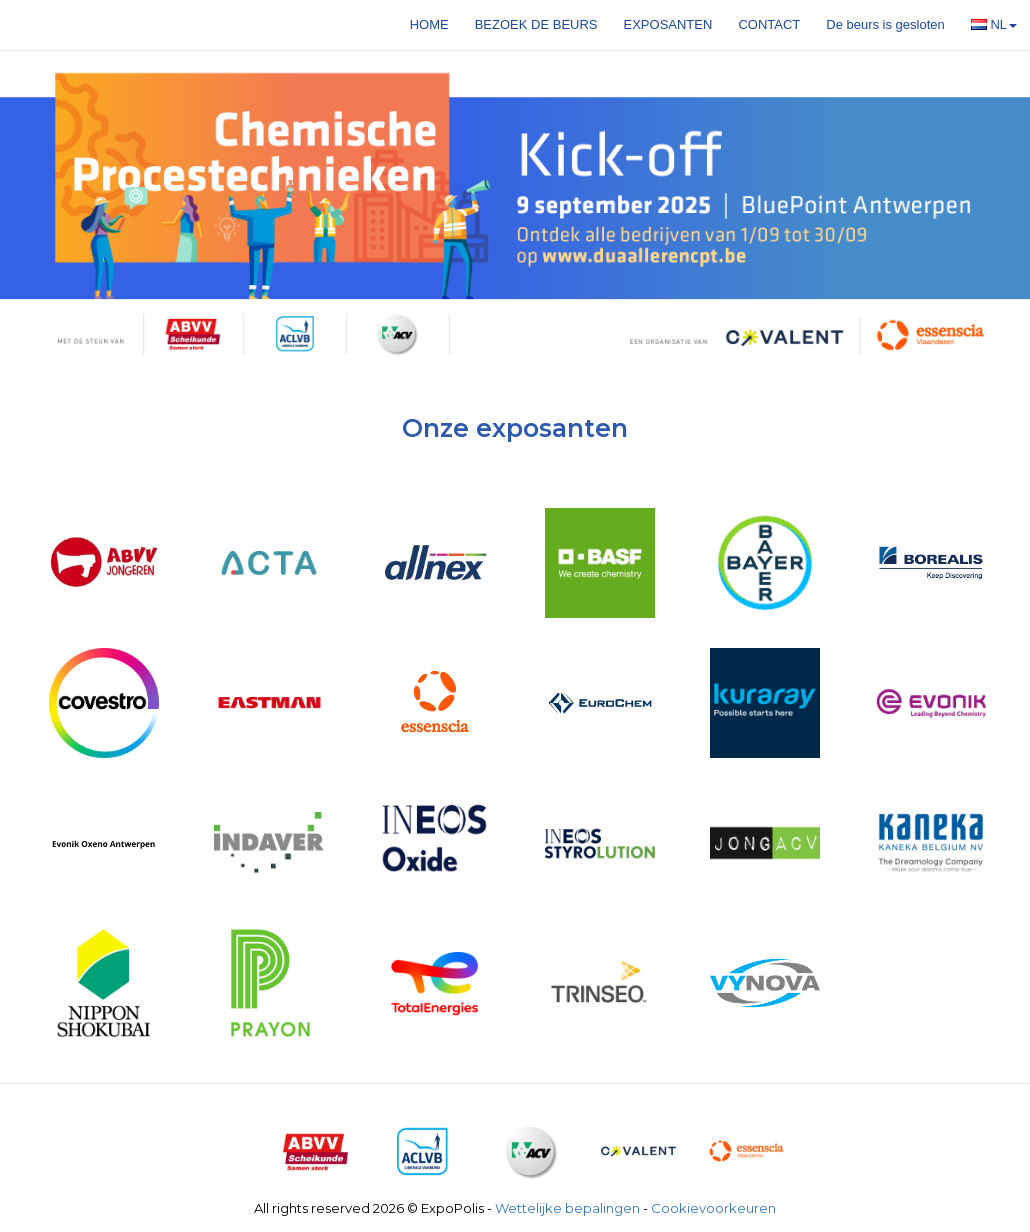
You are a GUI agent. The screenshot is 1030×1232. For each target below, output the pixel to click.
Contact (769, 24)
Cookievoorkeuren (713, 1208)
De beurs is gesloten (885, 24)
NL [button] (994, 24)
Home (429, 24)
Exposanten (668, 24)
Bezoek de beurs (536, 24)
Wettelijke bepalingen (567, 1208)
